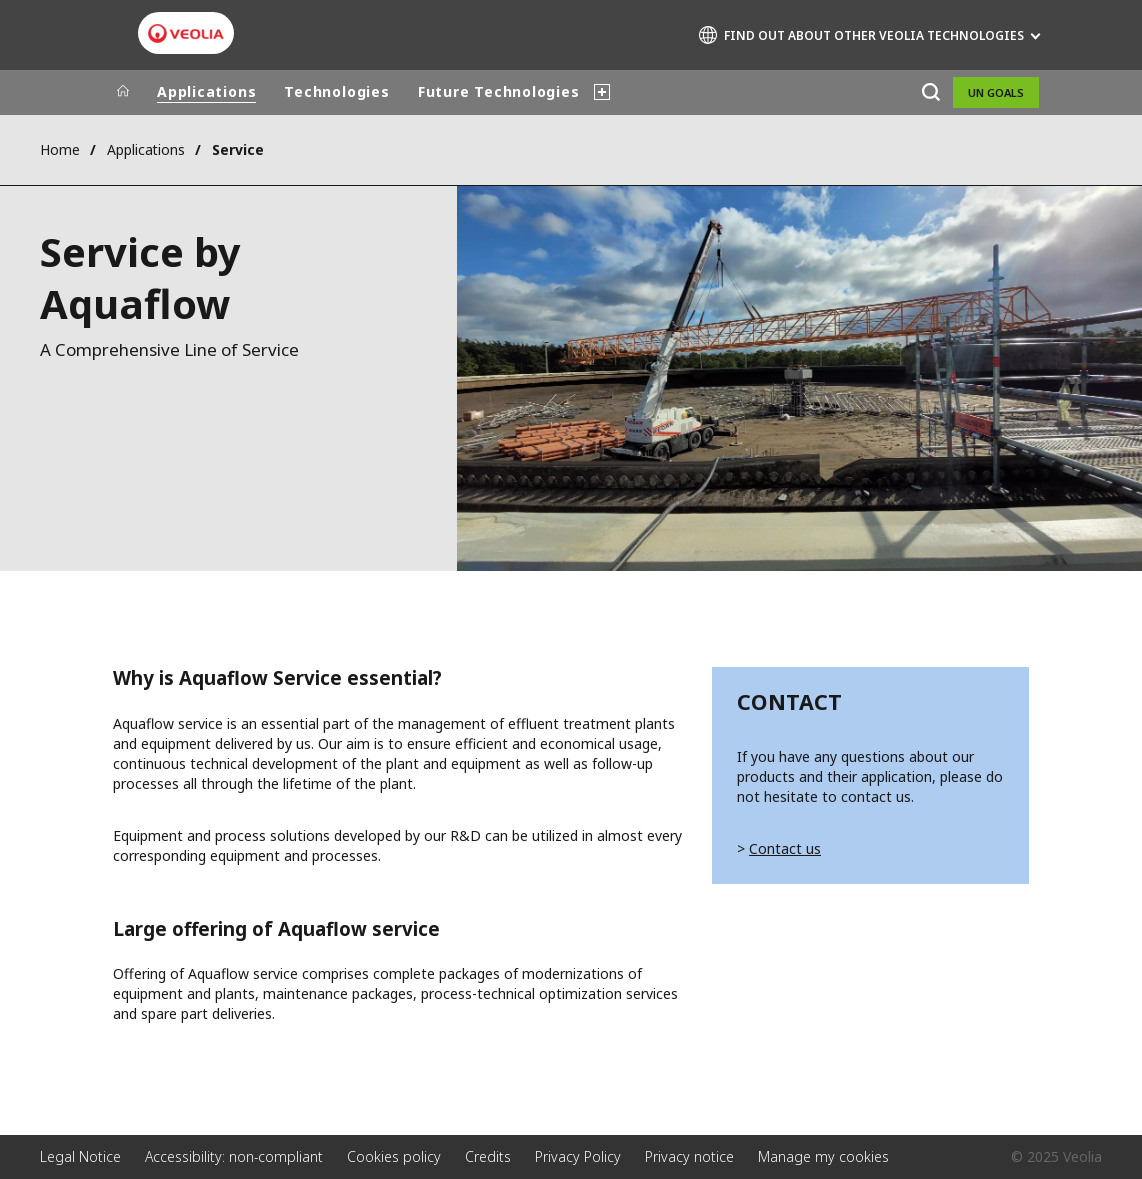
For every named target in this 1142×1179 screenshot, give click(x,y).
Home (60, 149)
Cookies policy (394, 1156)
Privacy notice (689, 1156)
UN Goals (996, 92)
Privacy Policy (578, 1156)
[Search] (930, 92)
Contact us (785, 848)
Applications (206, 91)
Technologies (336, 91)
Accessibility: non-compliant (234, 1156)
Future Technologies (499, 91)
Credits (488, 1156)
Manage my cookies (823, 1156)
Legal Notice (80, 1156)
